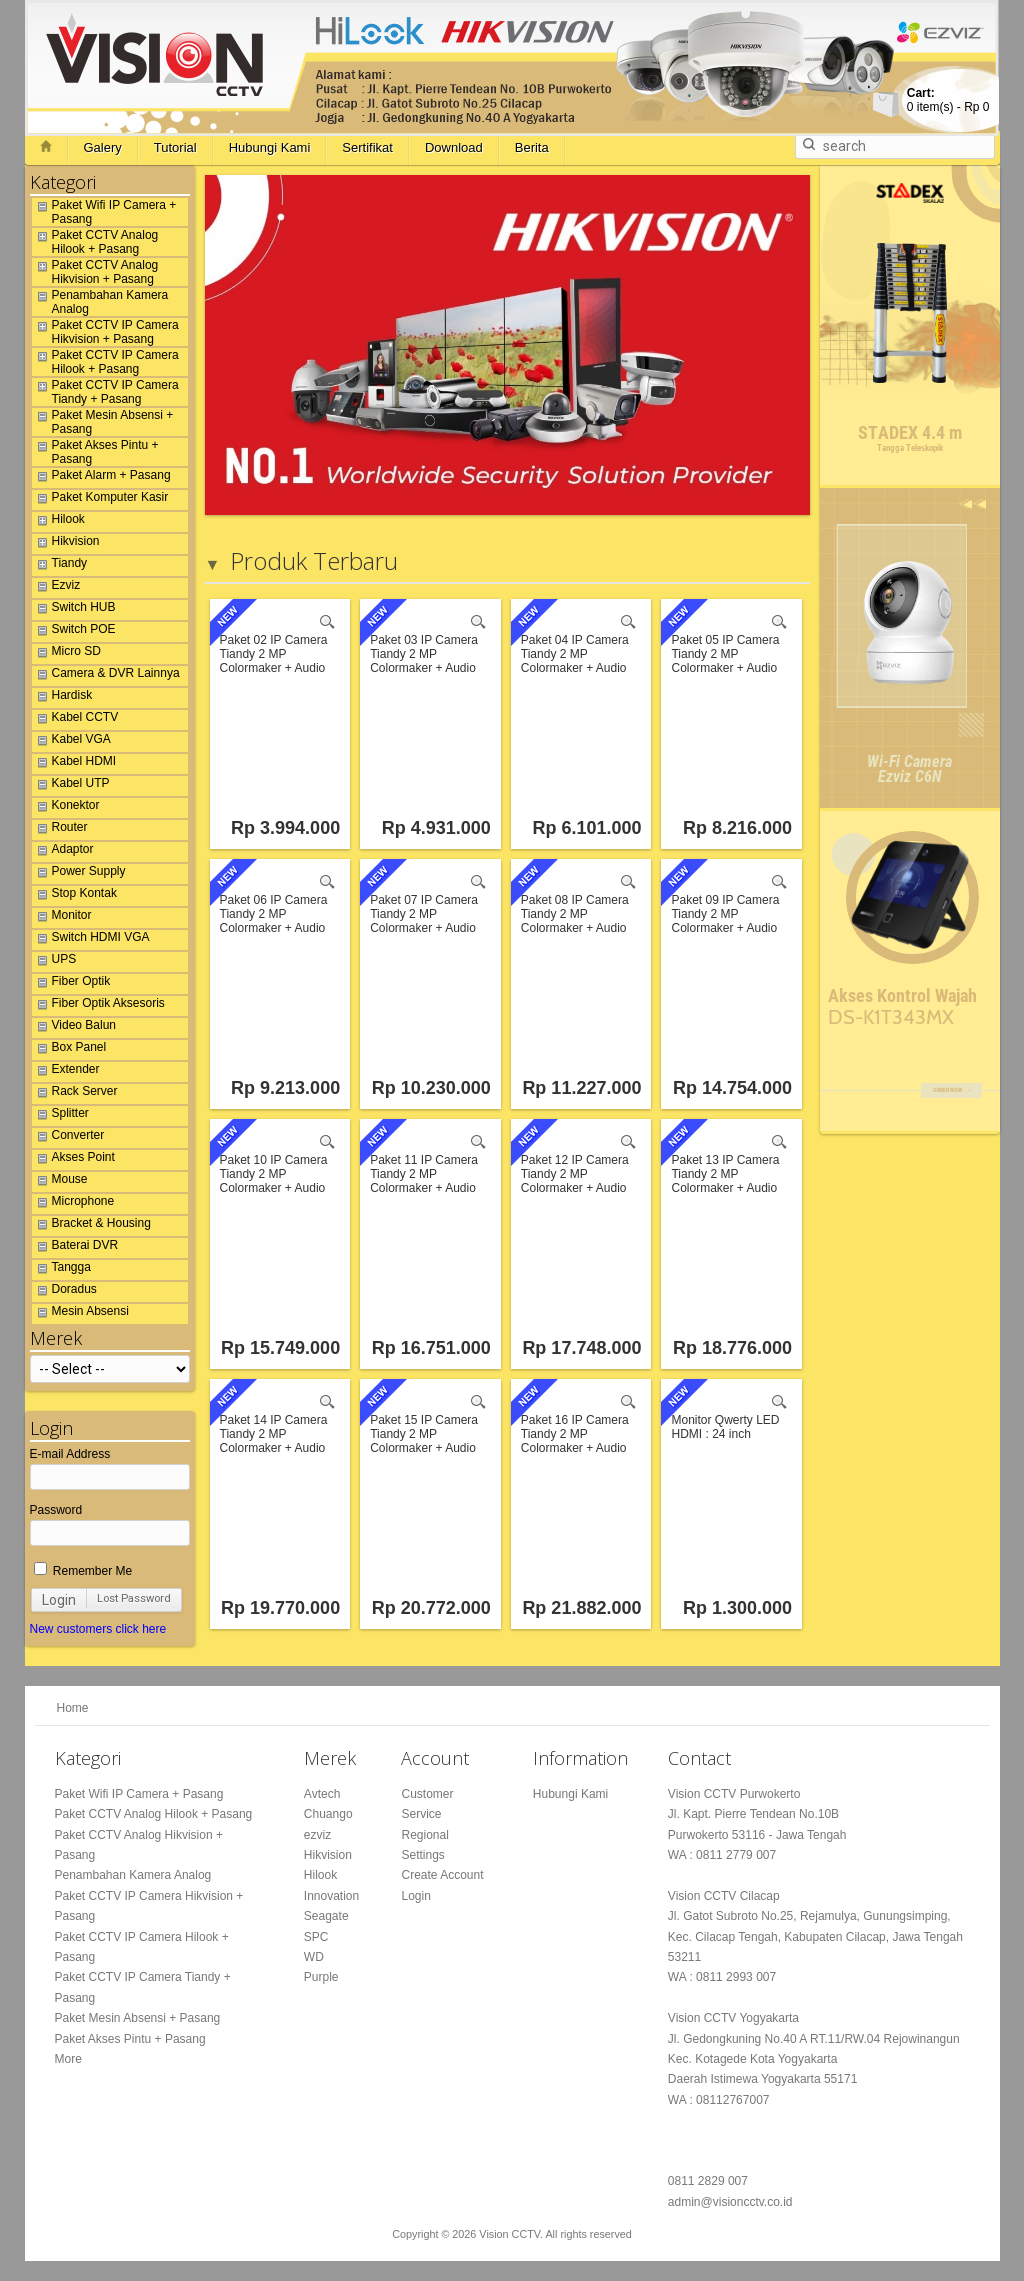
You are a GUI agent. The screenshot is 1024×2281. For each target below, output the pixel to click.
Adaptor (63, 852)
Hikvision (66, 544)
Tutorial (175, 147)
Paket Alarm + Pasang (101, 478)
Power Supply (79, 874)
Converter (68, 1138)
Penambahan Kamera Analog (100, 302)
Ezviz (56, 588)
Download (454, 147)
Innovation (331, 1896)
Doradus (64, 1292)
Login (59, 1600)
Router (60, 830)
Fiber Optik (71, 984)
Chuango (328, 1814)
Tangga (61, 1270)
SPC (316, 1937)
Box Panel (69, 1050)
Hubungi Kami (270, 147)
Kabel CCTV (75, 720)
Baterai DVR (75, 1248)
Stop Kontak (74, 896)
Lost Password (134, 1598)
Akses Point (73, 1160)
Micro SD (66, 654)
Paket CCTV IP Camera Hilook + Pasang (105, 362)
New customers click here (98, 1629)
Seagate (326, 1916)
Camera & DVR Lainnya (106, 676)
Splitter (60, 1116)
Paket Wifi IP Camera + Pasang (104, 212)
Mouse (60, 1182)
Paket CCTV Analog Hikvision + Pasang (95, 272)
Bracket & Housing (91, 1226)
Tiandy (60, 566)
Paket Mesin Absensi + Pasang (103, 422)
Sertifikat (367, 147)
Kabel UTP (71, 786)
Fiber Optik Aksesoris (98, 1006)
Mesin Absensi (80, 1314)
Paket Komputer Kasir (100, 500)
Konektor (66, 808)
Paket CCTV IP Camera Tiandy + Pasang (105, 392)
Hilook (58, 522)
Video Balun (74, 1028)
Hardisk (62, 698)
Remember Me (83, 1571)
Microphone (73, 1204)
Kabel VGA (71, 742)
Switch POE (74, 632)
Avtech (322, 1794)
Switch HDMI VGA (91, 940)
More (68, 2059)
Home (73, 1708)
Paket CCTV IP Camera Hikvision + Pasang (105, 332)
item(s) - (948, 100)
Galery (103, 147)
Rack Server (75, 1094)
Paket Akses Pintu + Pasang (95, 452)
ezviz (317, 1835)
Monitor (62, 918)
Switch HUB (74, 610)
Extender (66, 1072)
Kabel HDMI (74, 764)
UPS (54, 962)
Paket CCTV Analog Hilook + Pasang (95, 242)
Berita (532, 147)
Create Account (442, 1875)
